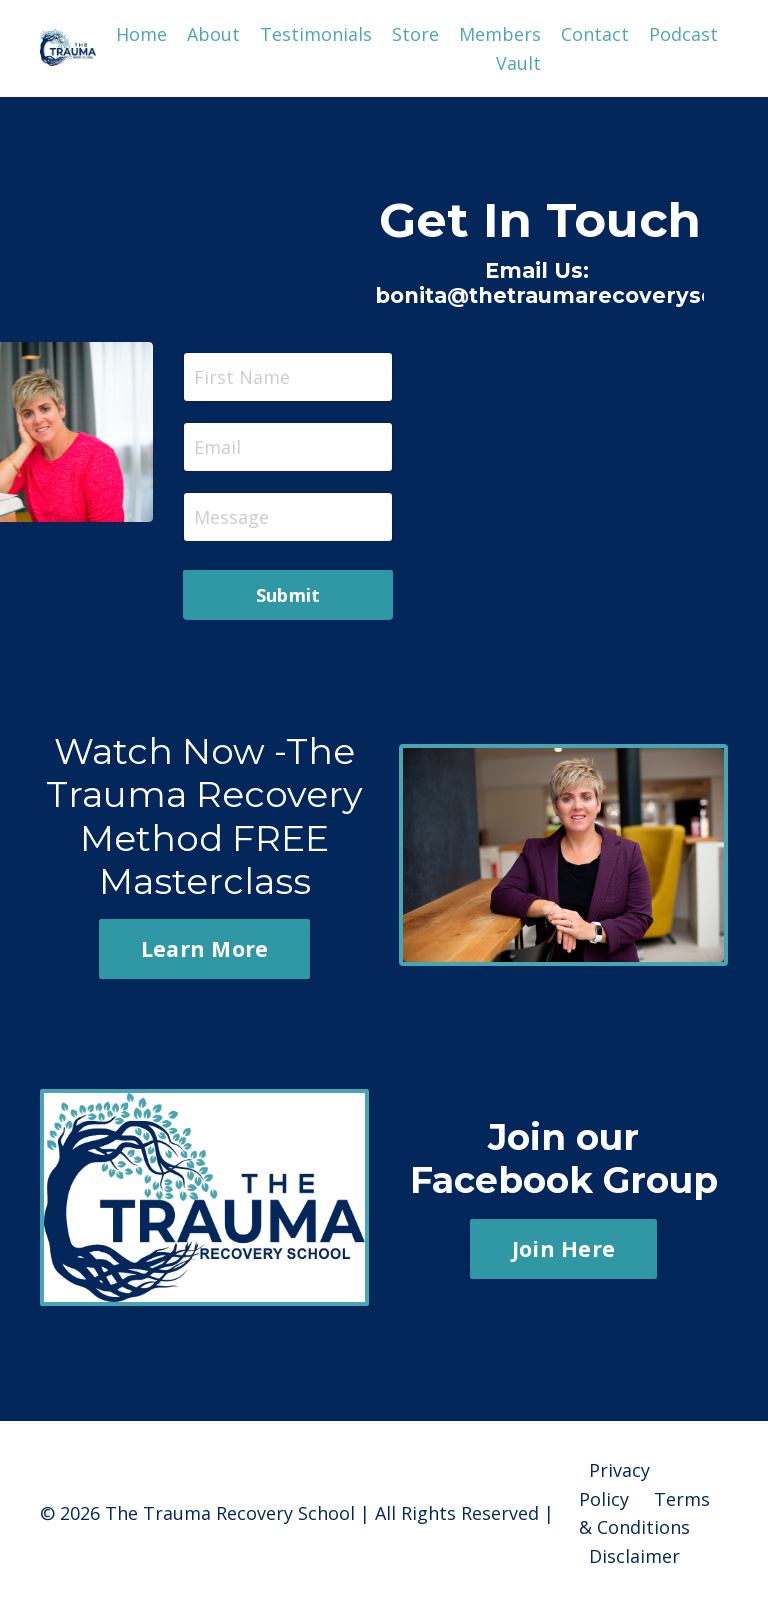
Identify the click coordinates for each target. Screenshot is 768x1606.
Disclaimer (634, 1556)
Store (415, 34)
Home (141, 34)
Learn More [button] (205, 948)
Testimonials (316, 34)
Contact (595, 34)
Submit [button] (288, 595)
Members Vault (500, 48)
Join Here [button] (563, 1248)
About (213, 34)
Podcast (683, 34)
